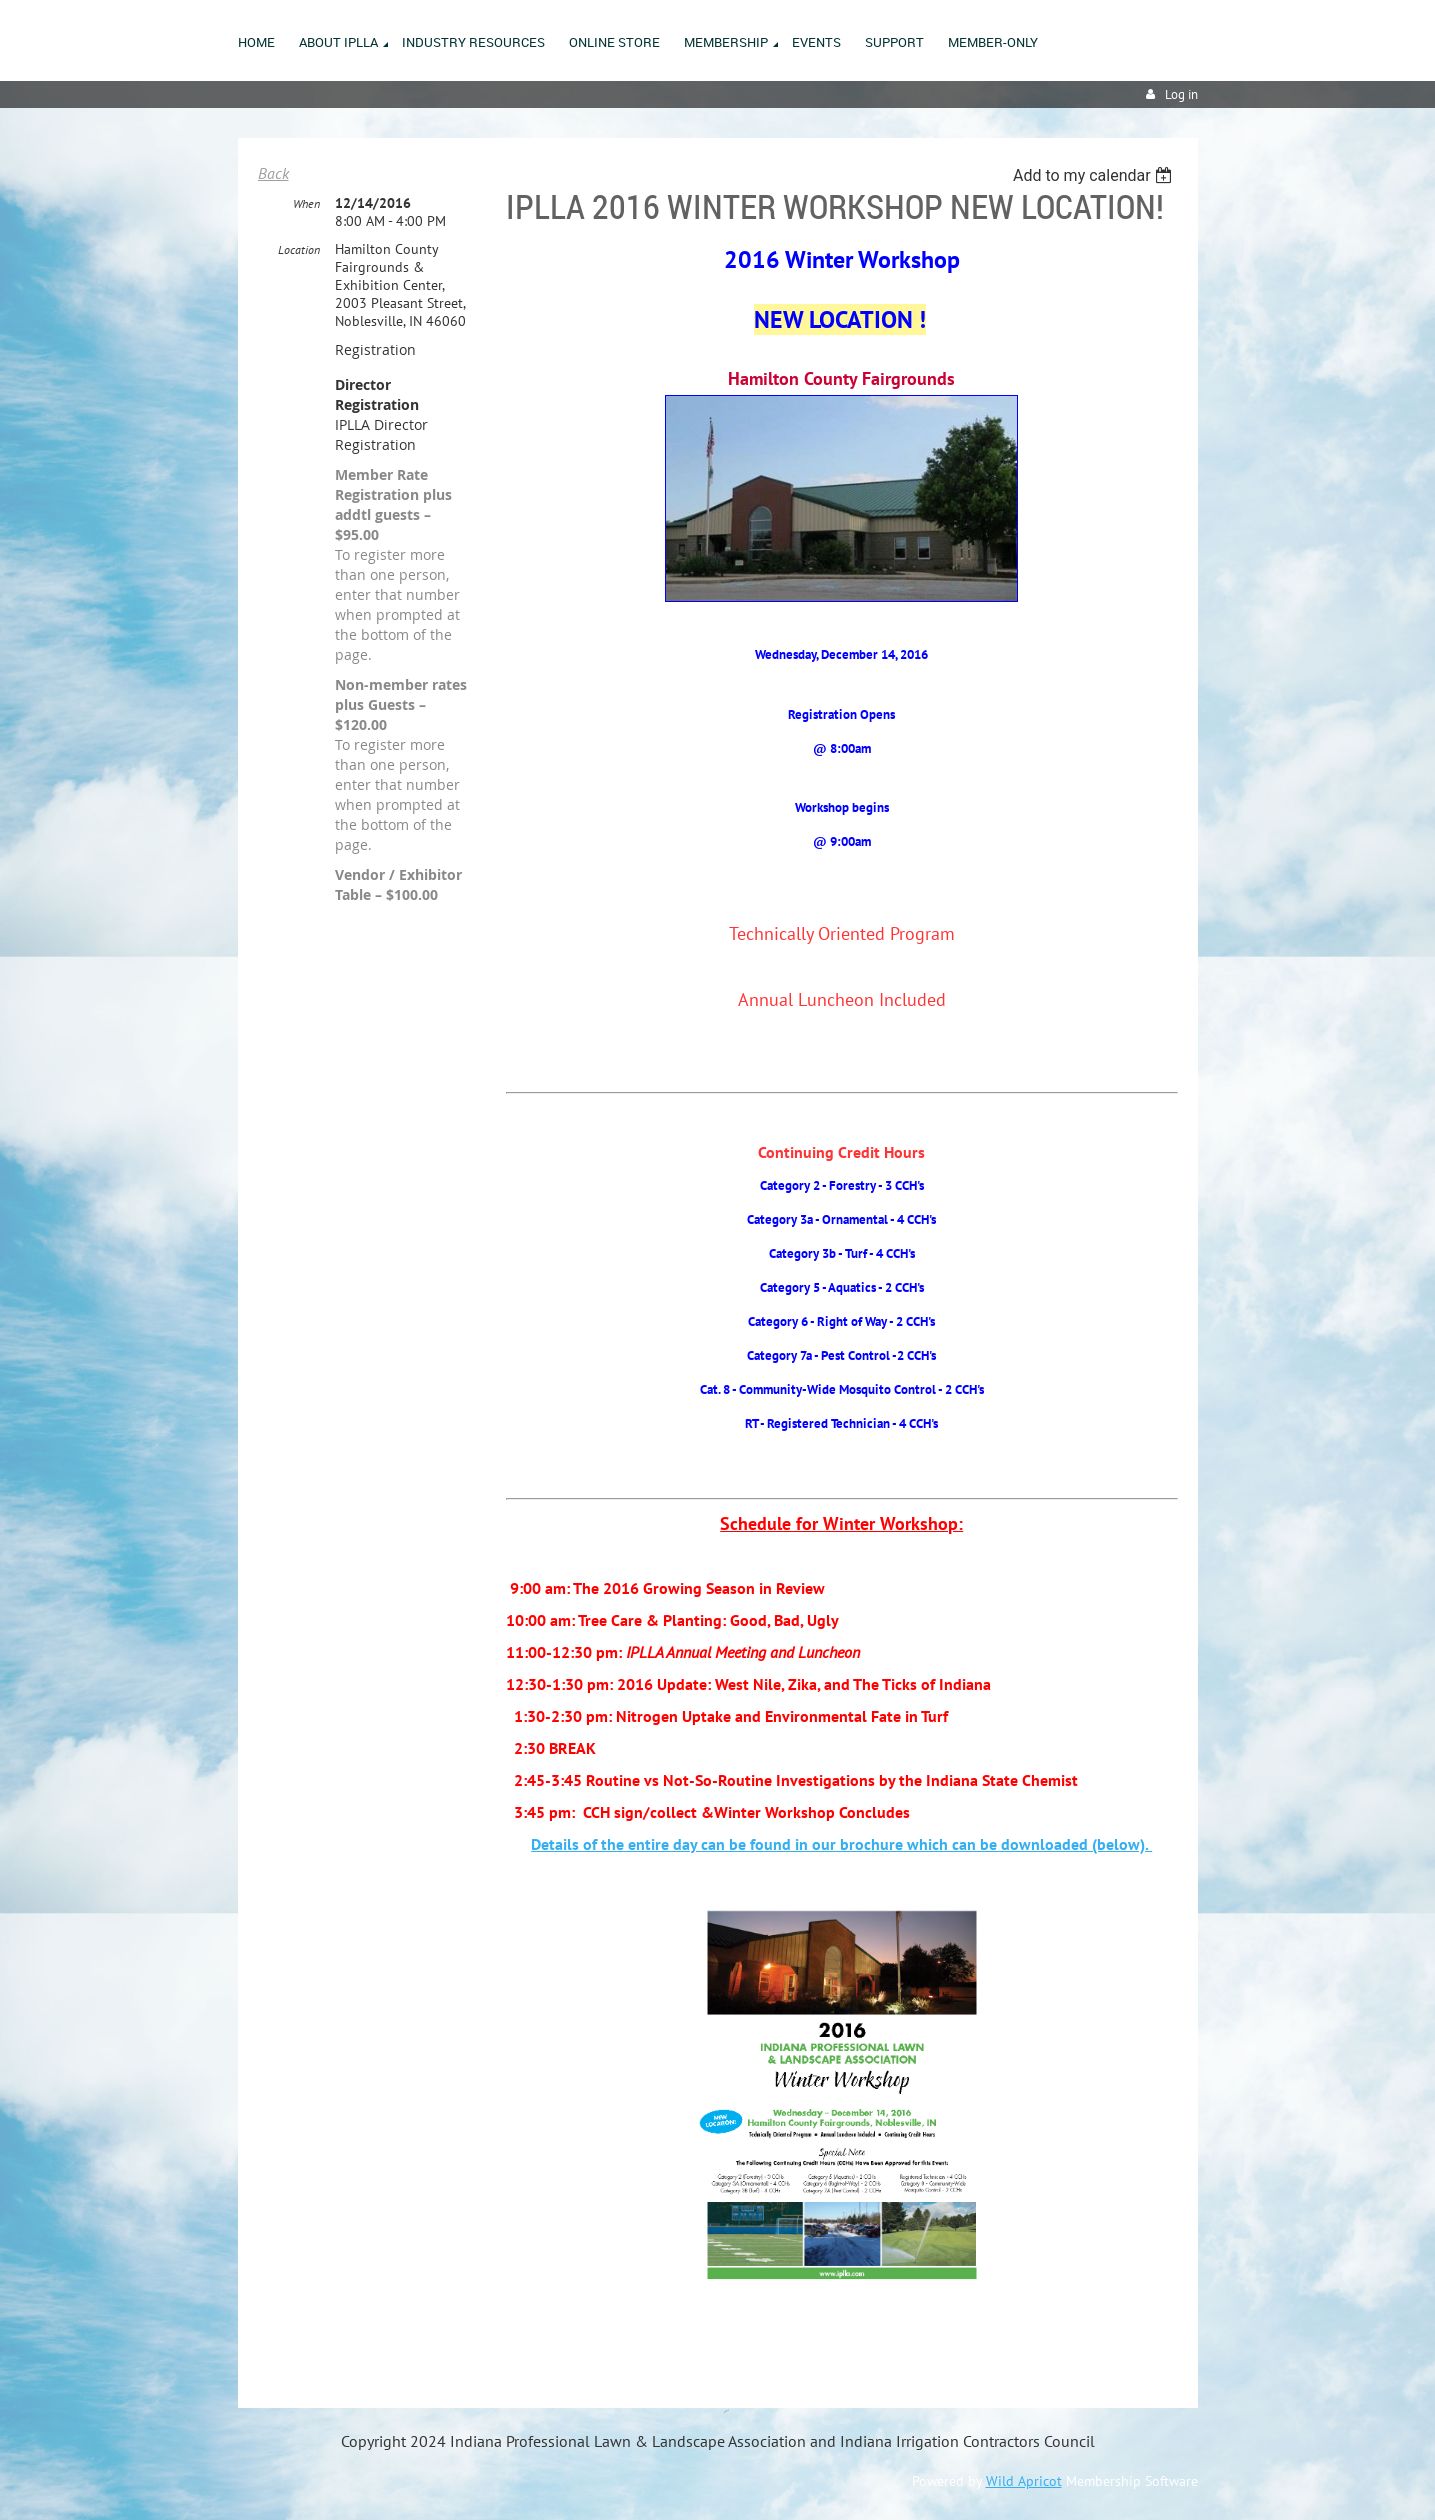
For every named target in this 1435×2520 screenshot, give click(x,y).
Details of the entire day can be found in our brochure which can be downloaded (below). (841, 1844)
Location (299, 249)
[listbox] (1095, 175)
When (306, 203)
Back (273, 173)
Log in (1181, 94)
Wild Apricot (1024, 2481)
